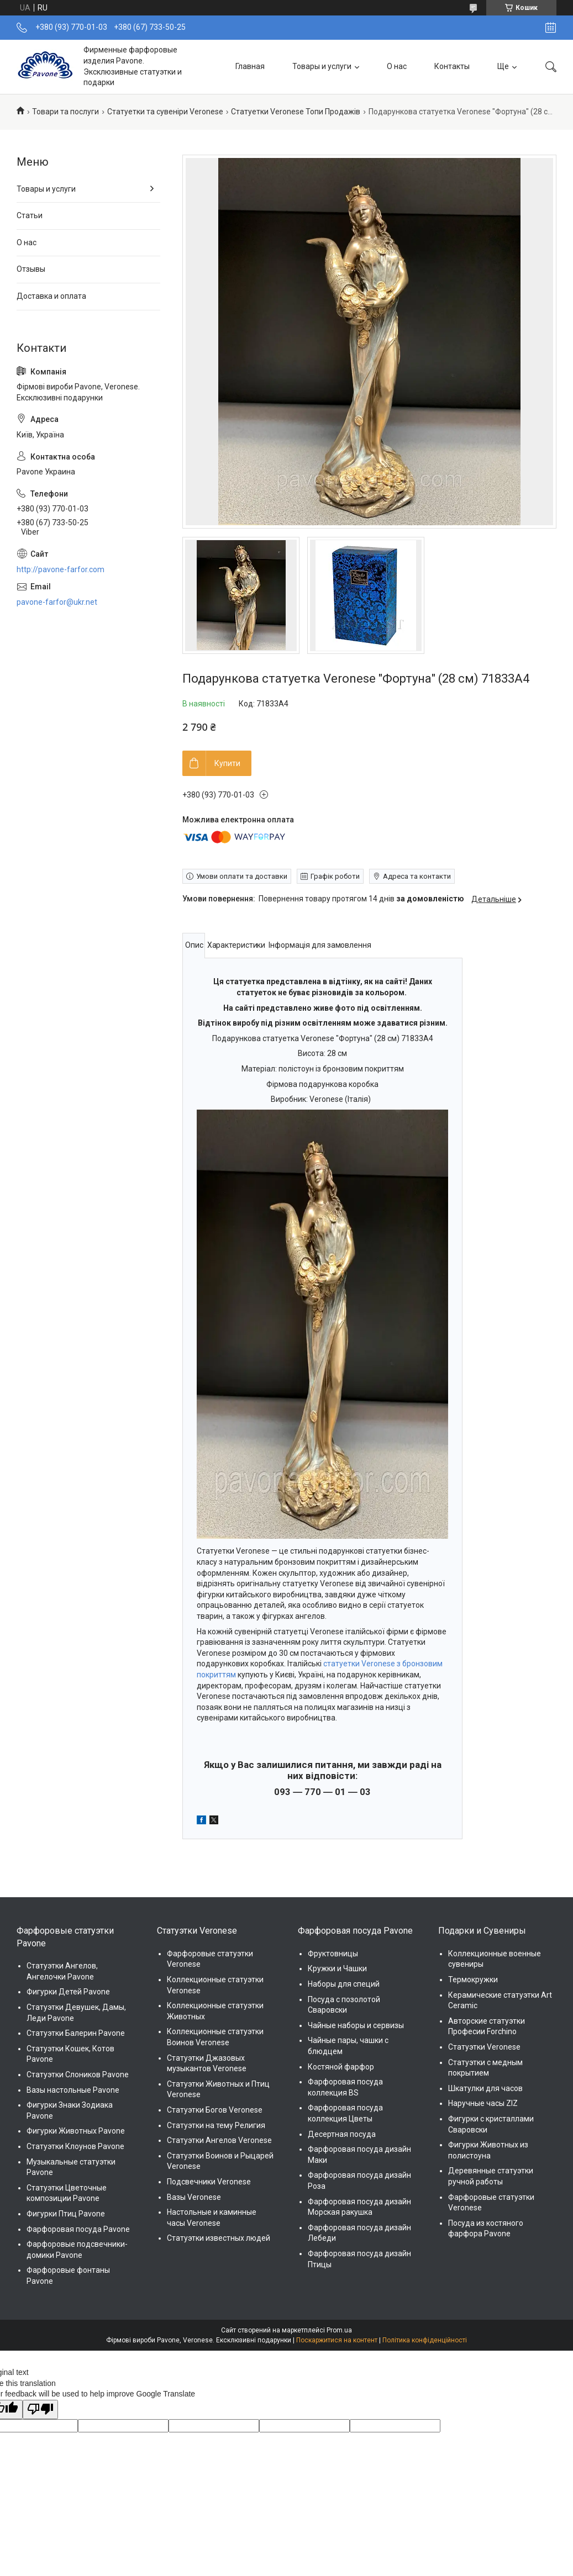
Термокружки (473, 1979)
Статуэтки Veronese (484, 2046)
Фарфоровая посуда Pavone (78, 2229)
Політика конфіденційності (424, 2340)
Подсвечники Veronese (209, 2181)
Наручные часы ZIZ (483, 2103)
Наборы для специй (344, 1983)
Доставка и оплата (51, 296)
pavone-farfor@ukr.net (57, 602)
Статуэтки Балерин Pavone (76, 2033)
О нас (397, 66)
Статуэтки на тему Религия (216, 2125)
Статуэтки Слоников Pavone (78, 2074)
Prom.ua (339, 2330)
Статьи (30, 215)
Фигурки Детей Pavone (68, 1991)
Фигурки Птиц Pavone (66, 2213)
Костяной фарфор (341, 2066)
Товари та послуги (65, 111)
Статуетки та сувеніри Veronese (165, 111)
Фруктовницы (333, 1953)
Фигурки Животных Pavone (76, 2130)
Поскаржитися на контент (336, 2340)
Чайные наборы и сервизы (356, 2025)
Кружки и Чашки (337, 1968)
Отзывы (31, 269)
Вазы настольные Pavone (73, 2090)
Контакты (452, 66)
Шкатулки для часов (485, 2088)
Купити (227, 763)
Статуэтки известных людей (218, 2238)
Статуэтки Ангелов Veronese (219, 2140)
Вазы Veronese (194, 2197)
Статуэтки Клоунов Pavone (75, 2146)
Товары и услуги (321, 66)
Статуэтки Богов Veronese (214, 2109)
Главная (250, 66)
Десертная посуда (342, 2134)
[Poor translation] (40, 2410)
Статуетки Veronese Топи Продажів (295, 111)
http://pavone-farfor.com (60, 569)
